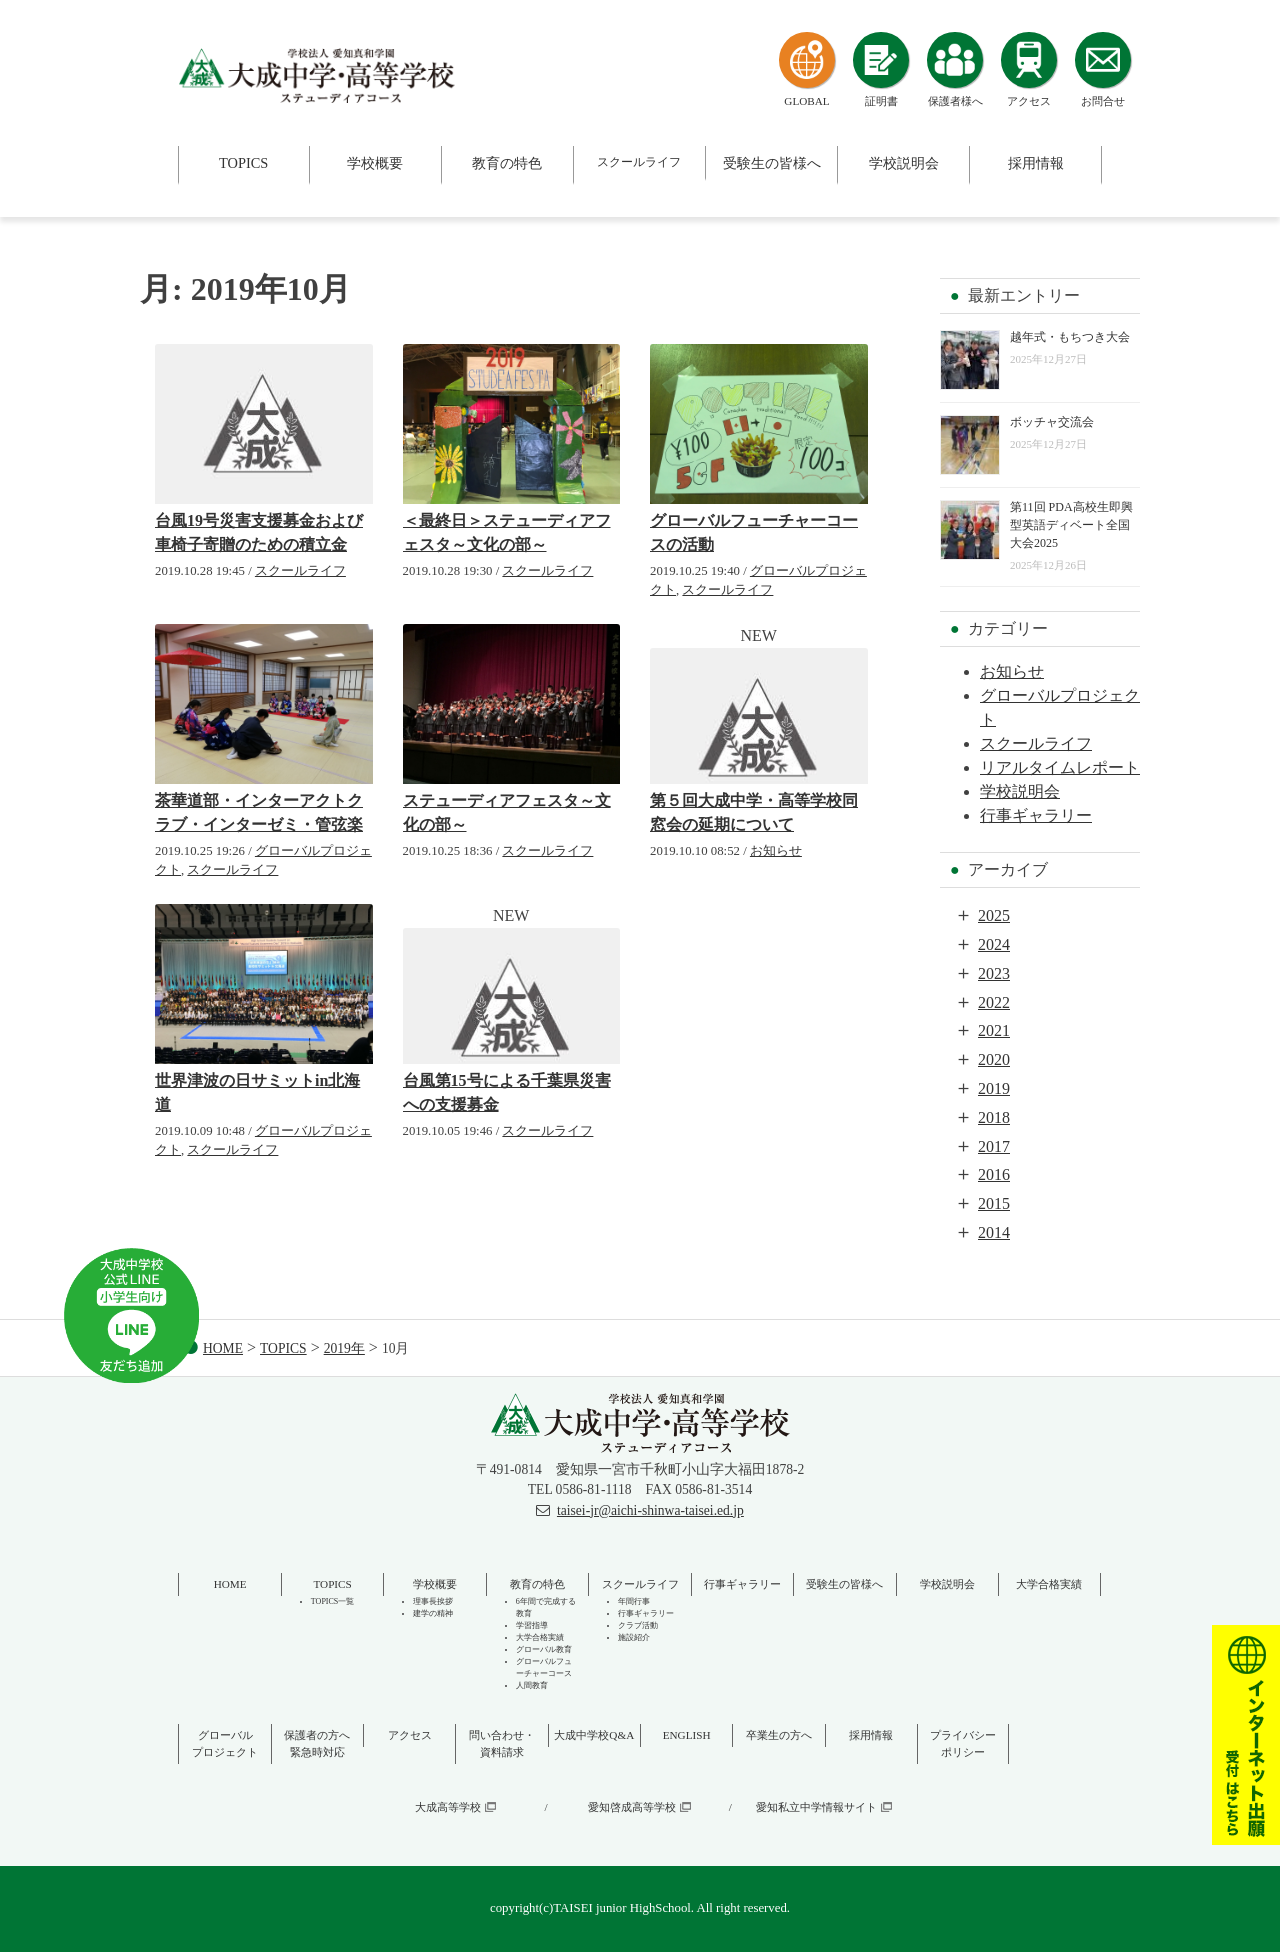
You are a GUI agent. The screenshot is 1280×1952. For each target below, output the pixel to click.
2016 (994, 1174)
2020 (994, 1059)
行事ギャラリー (1036, 815)
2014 (994, 1232)
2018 (994, 1117)
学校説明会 (1020, 791)
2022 (994, 1002)
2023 (994, 973)
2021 (994, 1030)
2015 (994, 1203)
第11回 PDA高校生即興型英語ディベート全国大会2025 (1071, 525)
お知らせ (776, 851)
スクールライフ (300, 571)
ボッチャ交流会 (1052, 422)
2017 (994, 1146)
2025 (994, 915)
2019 (994, 1088)
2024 (994, 944)
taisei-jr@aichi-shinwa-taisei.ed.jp (650, 1510)
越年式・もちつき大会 (1070, 337)
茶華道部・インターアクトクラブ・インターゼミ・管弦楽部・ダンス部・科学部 (259, 824)
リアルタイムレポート (1060, 767)
